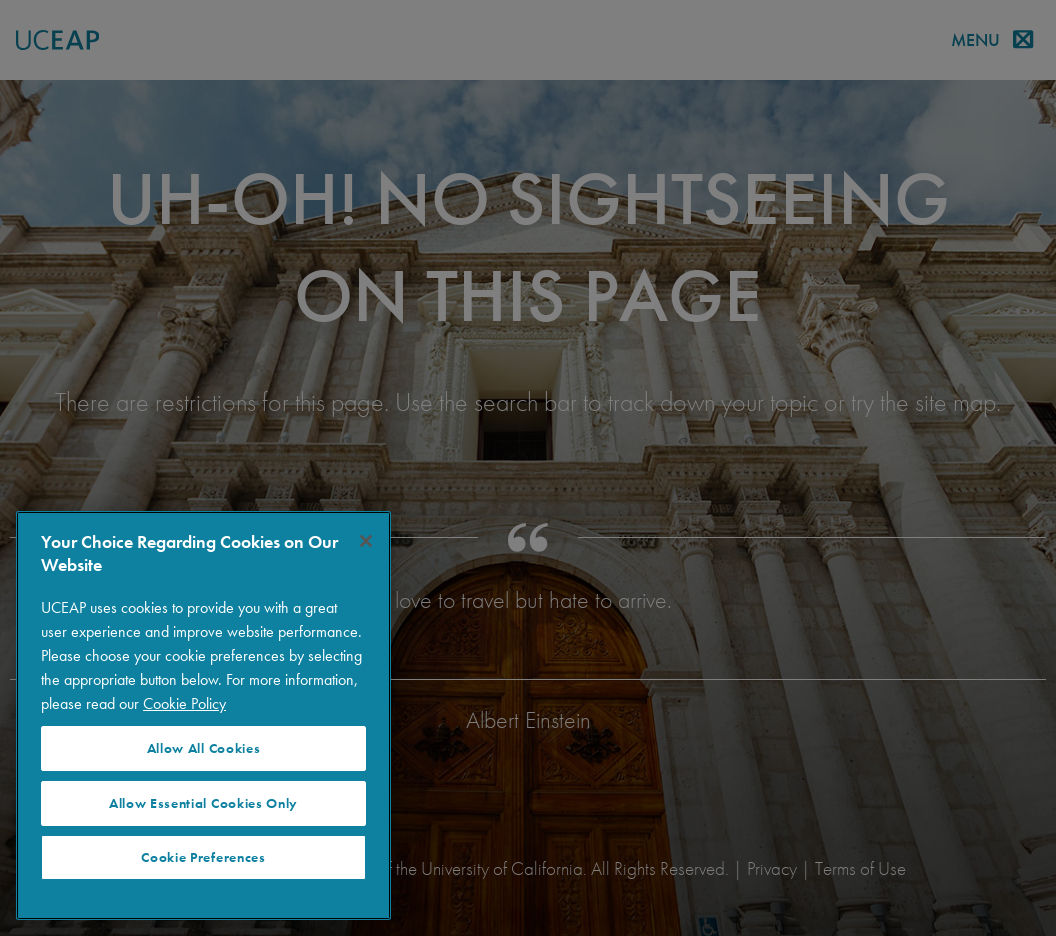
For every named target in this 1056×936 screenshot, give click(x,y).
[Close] (366, 541)
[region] (203, 715)
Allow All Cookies (204, 748)
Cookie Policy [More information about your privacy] (184, 703)
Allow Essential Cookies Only (203, 803)
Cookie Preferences (203, 857)
